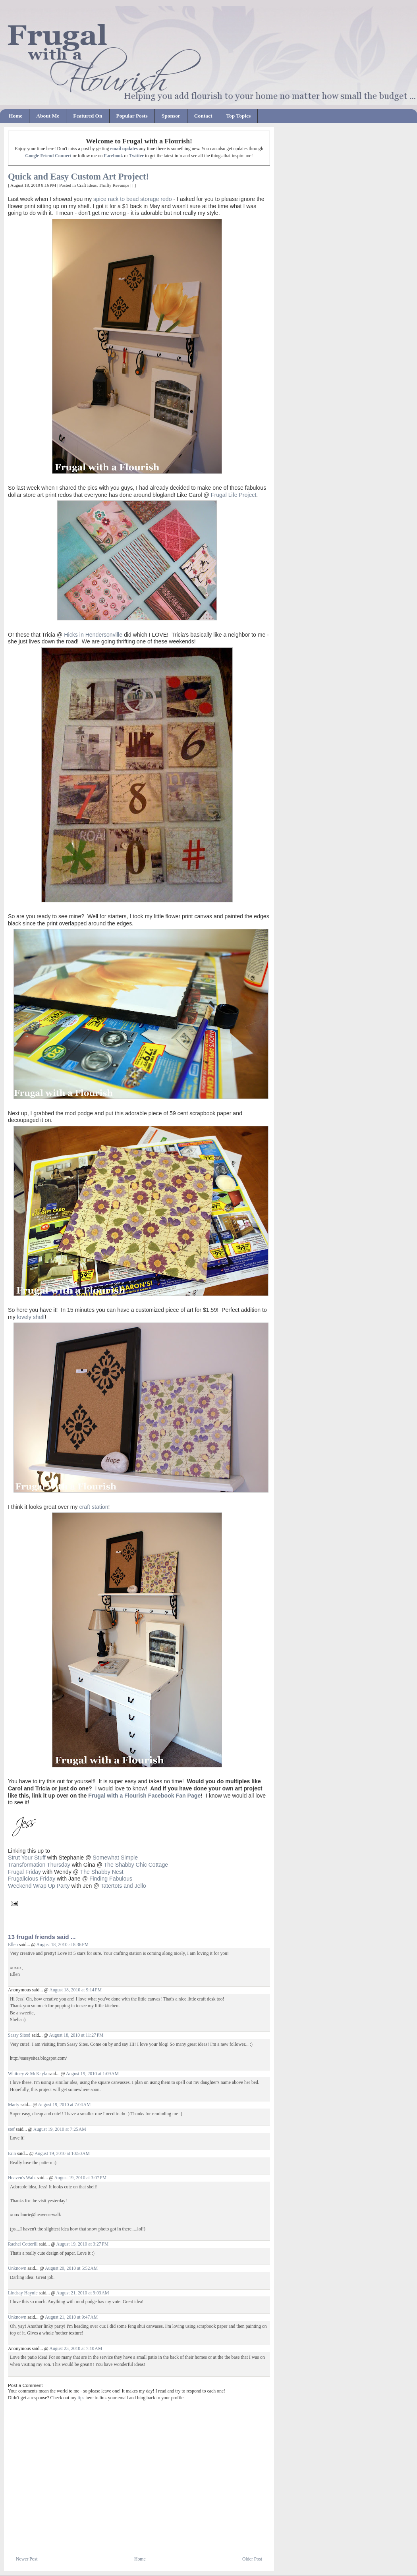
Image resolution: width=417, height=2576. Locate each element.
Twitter (136, 155)
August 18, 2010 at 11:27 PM (76, 2035)
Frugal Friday (24, 1872)
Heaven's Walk (22, 2177)
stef (11, 2129)
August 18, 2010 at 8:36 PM (63, 1944)
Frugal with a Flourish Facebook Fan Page (144, 1795)
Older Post (252, 2559)
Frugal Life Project (234, 495)
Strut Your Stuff (27, 1857)
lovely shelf (31, 1317)
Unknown (17, 2268)
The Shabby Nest (102, 1872)
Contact (203, 116)
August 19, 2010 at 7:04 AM (64, 2104)
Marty (13, 2104)
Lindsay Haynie (23, 2293)
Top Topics (238, 116)
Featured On (87, 116)
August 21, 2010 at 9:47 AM (71, 2317)
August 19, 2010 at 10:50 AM (62, 2153)
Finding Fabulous (111, 1878)
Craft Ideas (87, 185)
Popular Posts (132, 116)
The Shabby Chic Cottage (137, 1865)
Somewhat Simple (115, 1857)
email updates (124, 148)
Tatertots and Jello (123, 1886)
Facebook (113, 155)
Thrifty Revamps (114, 185)
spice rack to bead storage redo (132, 199)
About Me (47, 116)
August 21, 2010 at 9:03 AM (82, 2293)
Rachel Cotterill (23, 2244)
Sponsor (171, 116)
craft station (93, 1507)
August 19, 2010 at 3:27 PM (82, 2244)
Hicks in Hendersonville (93, 634)
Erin (12, 2153)
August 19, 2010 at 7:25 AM (59, 2129)
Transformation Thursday (39, 1865)
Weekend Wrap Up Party (39, 1886)
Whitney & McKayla (27, 2073)
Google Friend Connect (48, 155)
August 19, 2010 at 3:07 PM (80, 2177)
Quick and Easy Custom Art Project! (78, 177)
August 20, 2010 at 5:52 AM (71, 2268)
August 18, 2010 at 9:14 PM (75, 1990)
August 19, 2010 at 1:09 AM (92, 2073)
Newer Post (27, 2559)
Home (15, 116)
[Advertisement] (101, 2537)
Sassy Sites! (19, 2035)
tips (80, 2397)
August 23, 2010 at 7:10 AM (75, 2348)
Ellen (13, 1944)
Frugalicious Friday (31, 1878)
